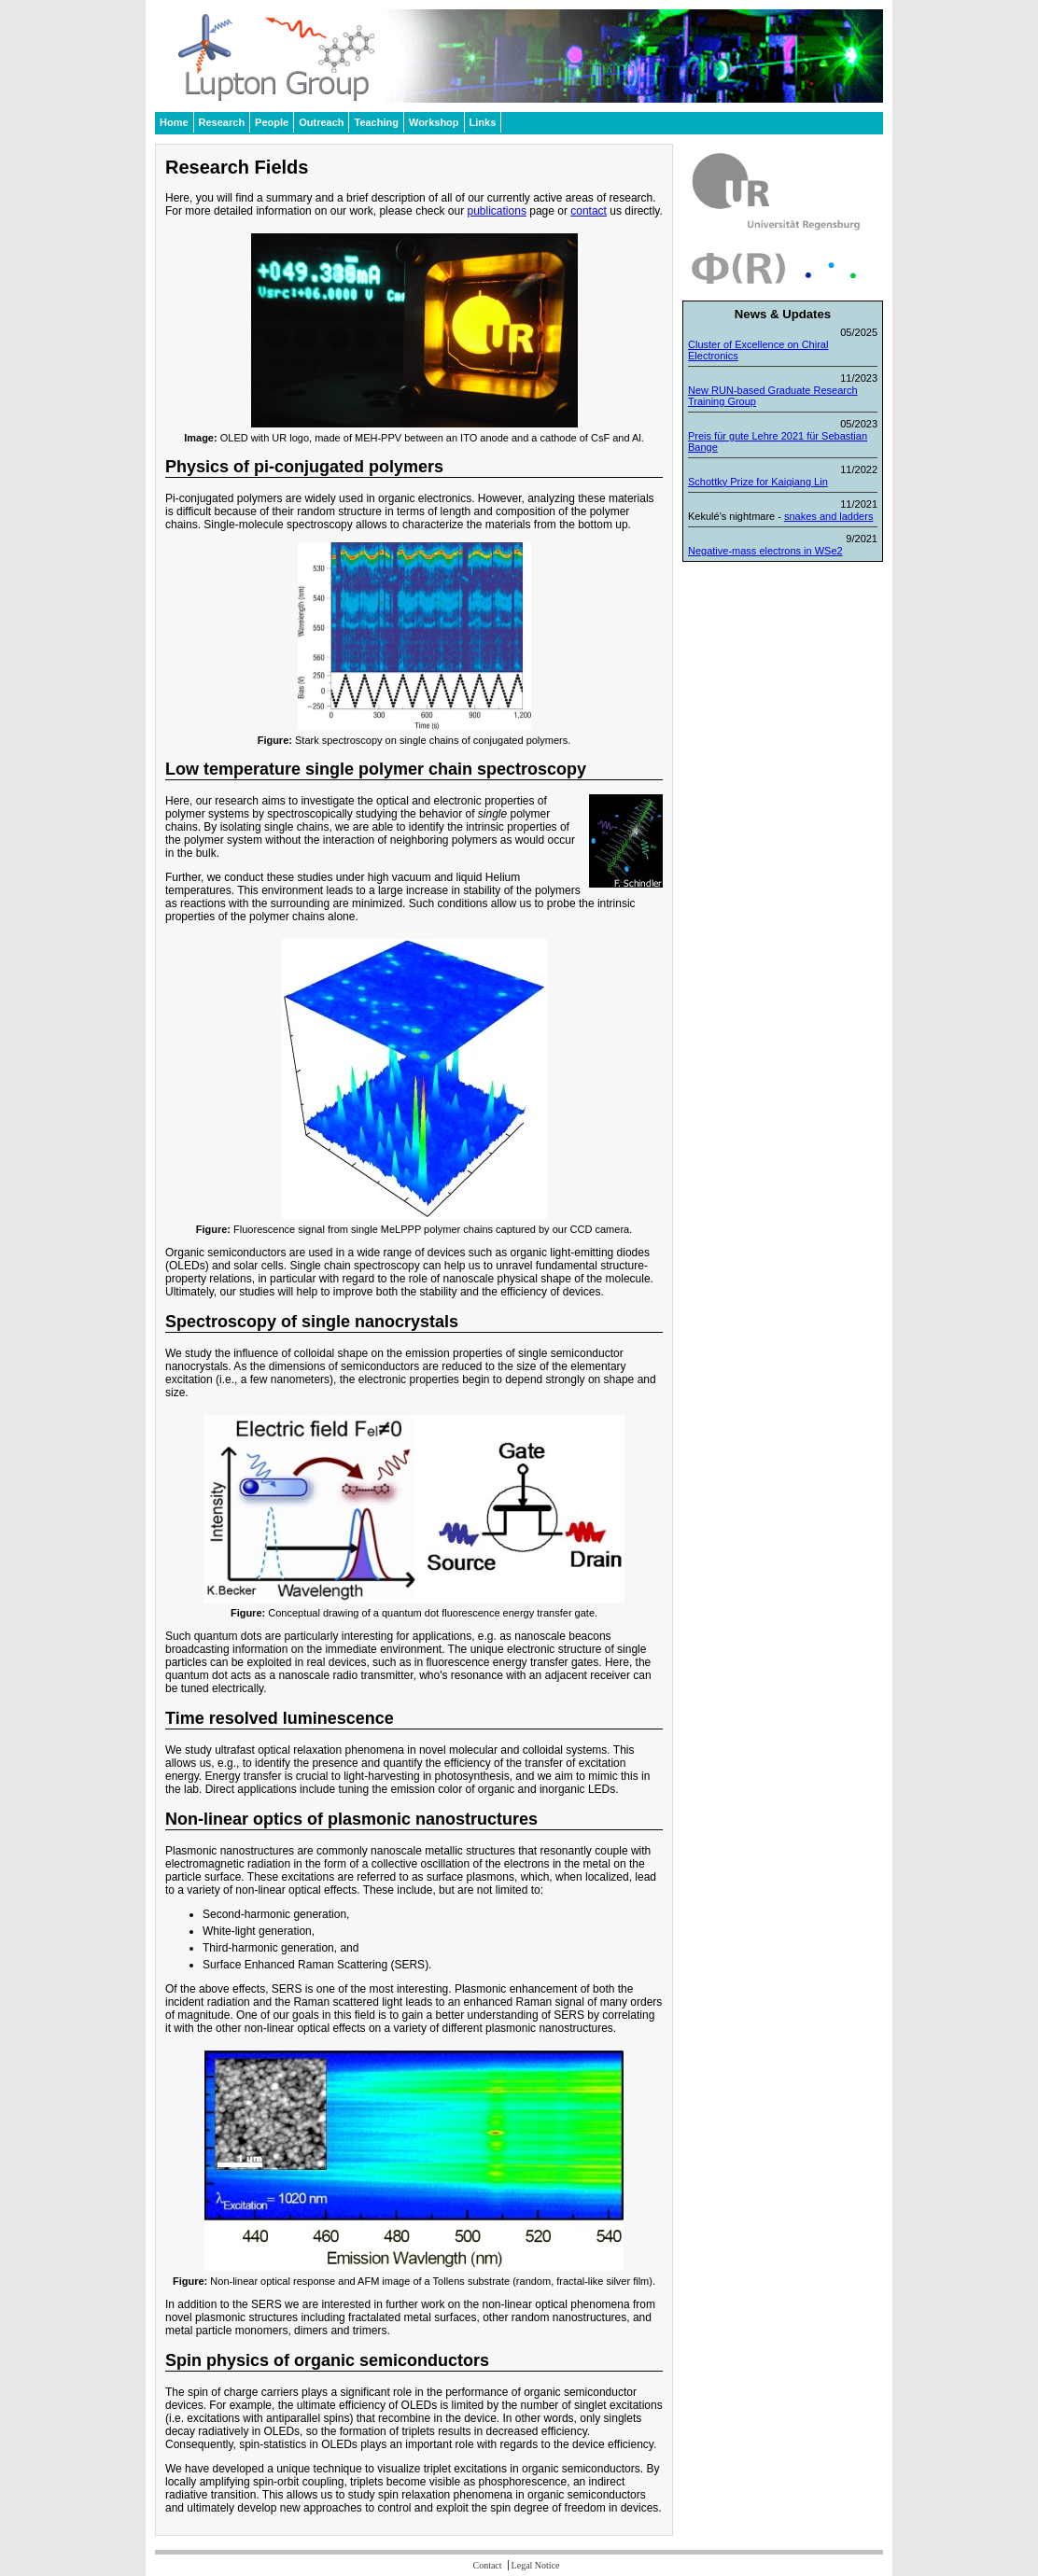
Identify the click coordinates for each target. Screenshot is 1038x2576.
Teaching (376, 122)
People (271, 122)
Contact (486, 2565)
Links (483, 122)
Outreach (321, 122)
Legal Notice (536, 2565)
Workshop (434, 122)
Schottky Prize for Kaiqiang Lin (758, 481)
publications (497, 210)
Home (174, 122)
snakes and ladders (828, 516)
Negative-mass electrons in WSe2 (765, 550)
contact (588, 210)
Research (222, 122)
